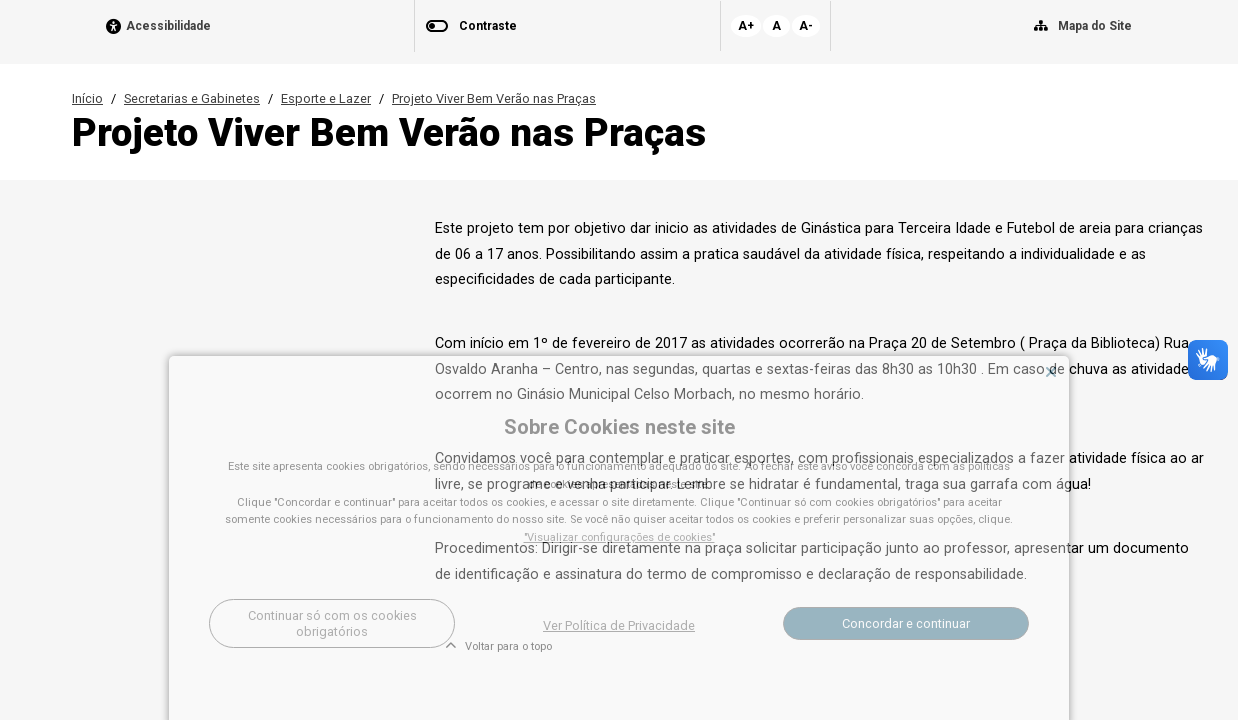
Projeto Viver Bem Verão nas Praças (494, 98)
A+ (746, 26)
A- (806, 26)
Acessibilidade (168, 26)
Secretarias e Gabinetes (192, 98)
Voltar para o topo (498, 646)
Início (87, 98)
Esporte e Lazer (326, 98)
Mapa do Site (1095, 26)
